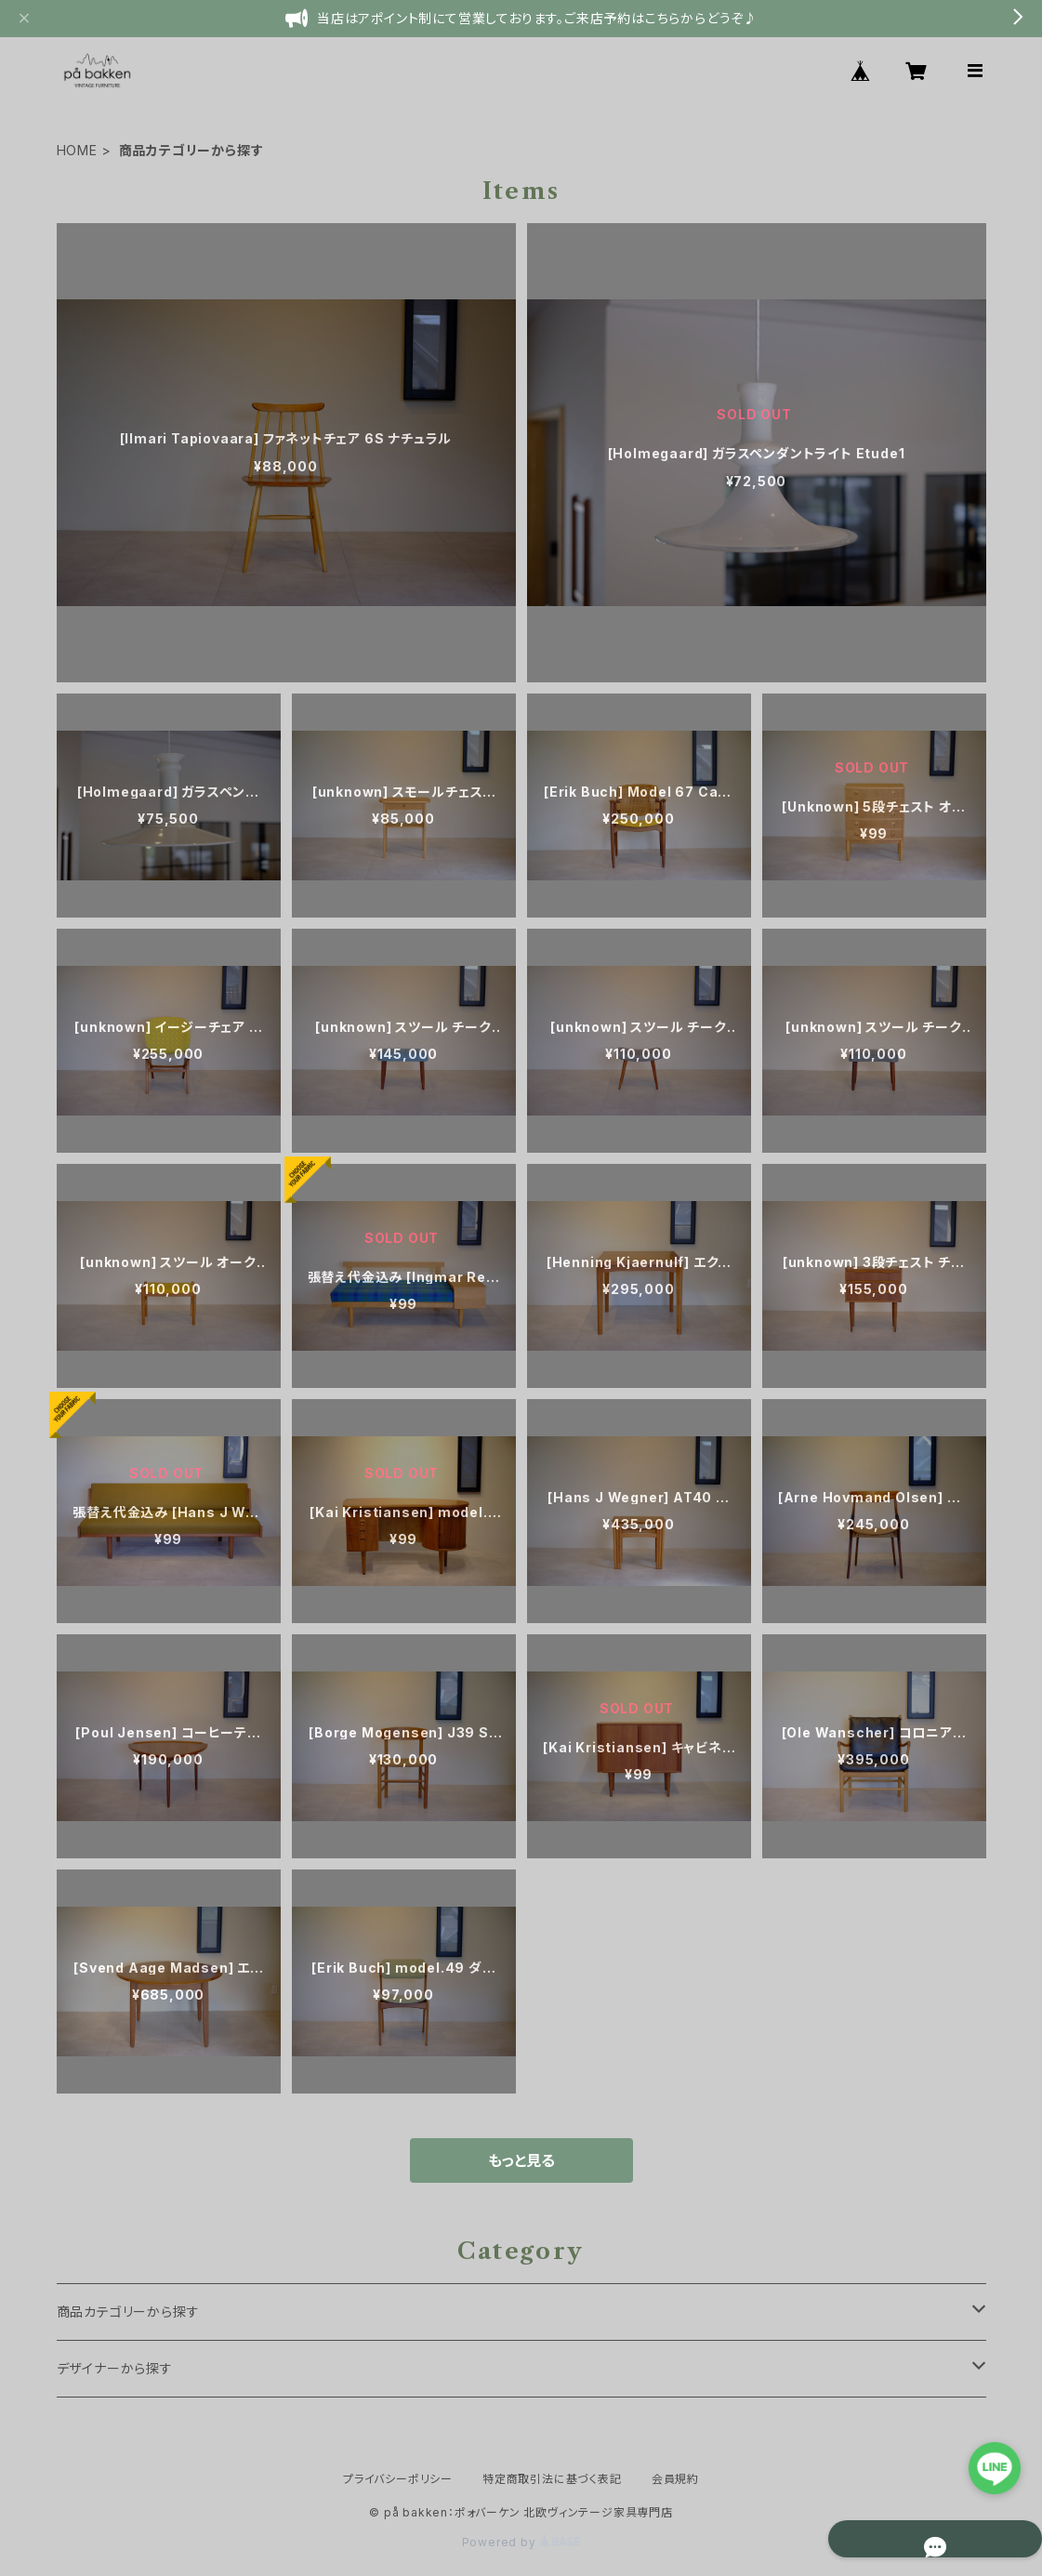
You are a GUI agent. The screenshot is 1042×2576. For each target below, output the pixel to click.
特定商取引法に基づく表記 (552, 2479)
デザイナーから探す (115, 2368)
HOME (77, 150)
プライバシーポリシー (398, 2479)
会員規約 (675, 2479)
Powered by (521, 2542)
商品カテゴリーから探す (128, 2311)
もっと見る (521, 2160)
